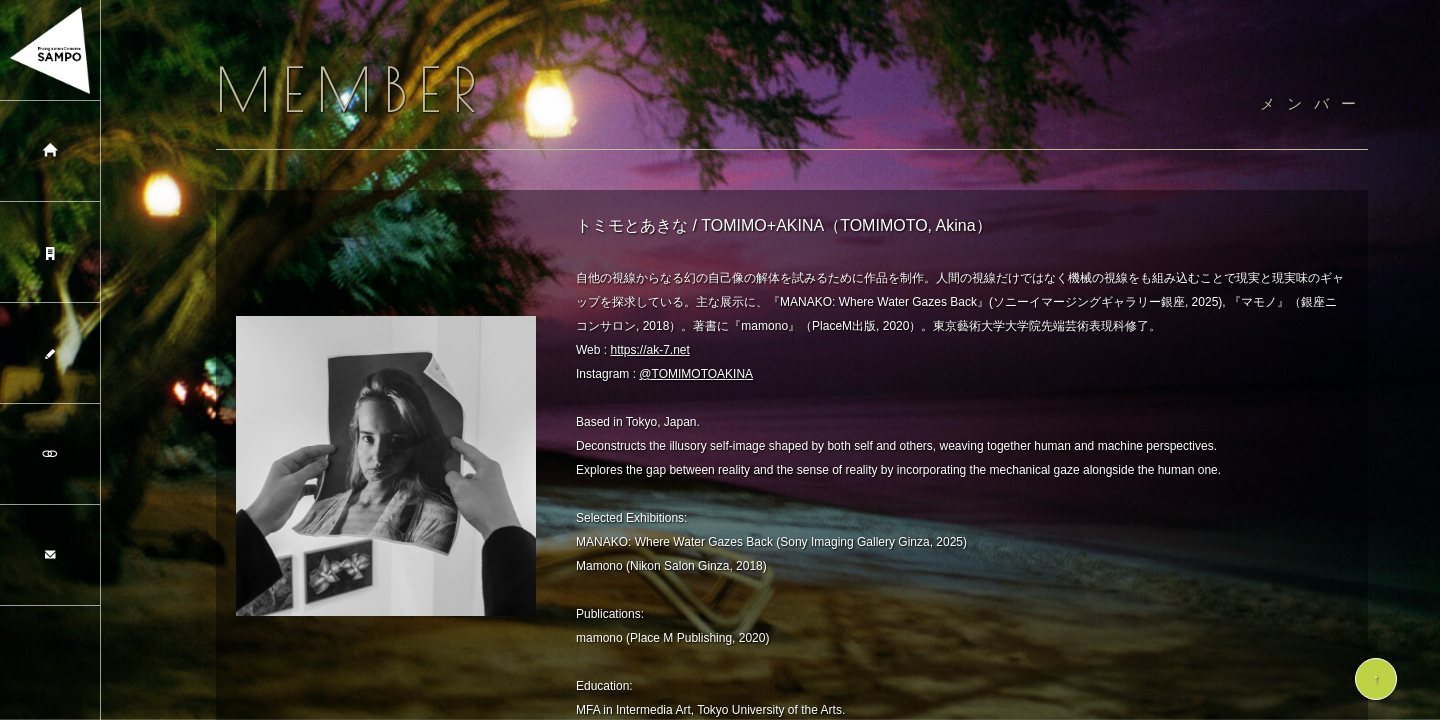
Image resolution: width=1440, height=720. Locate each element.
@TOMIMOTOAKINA (696, 374)
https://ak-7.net (649, 350)
